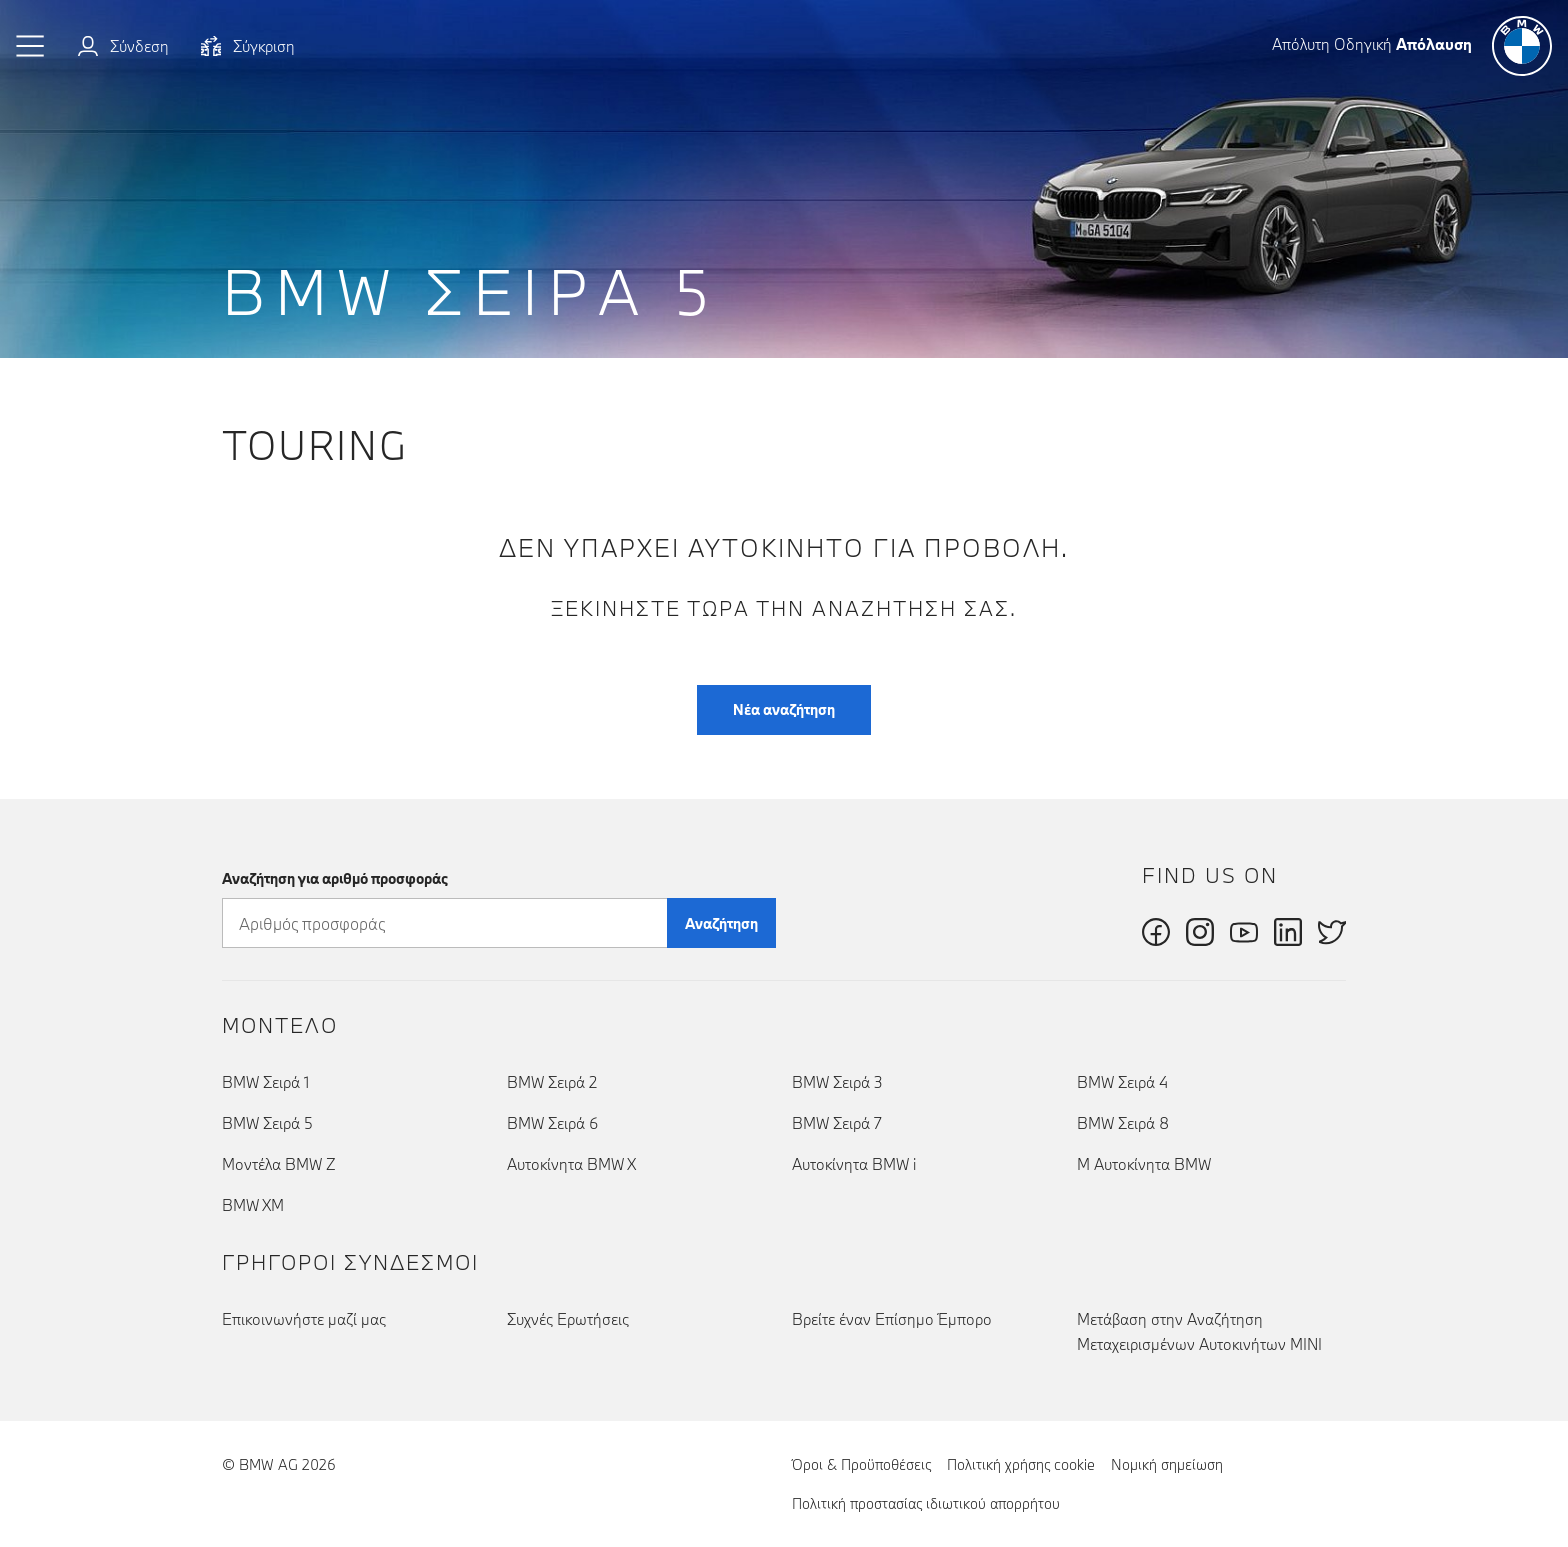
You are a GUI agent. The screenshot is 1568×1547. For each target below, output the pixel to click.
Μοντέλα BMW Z (279, 1164)
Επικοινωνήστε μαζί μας (304, 1319)
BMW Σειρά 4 (1122, 1082)
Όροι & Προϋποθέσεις (861, 1464)
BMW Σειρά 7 (837, 1123)
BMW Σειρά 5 (267, 1123)
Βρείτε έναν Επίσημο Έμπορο (892, 1319)
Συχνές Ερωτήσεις (568, 1319)
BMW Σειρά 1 (265, 1082)
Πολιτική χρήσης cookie (1021, 1464)
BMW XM (253, 1205)
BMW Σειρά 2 (552, 1082)
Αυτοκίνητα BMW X (571, 1164)
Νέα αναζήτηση (784, 709)
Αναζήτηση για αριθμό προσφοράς (335, 878)
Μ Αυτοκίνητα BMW (1144, 1164)
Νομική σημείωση (1167, 1464)
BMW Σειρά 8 (1123, 1123)
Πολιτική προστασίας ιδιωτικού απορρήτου (926, 1503)
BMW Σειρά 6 (552, 1123)
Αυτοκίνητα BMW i (854, 1164)
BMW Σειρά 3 (837, 1082)
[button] (31, 46)
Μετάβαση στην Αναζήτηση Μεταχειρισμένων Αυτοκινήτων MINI (1199, 1331)
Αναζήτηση (721, 923)
